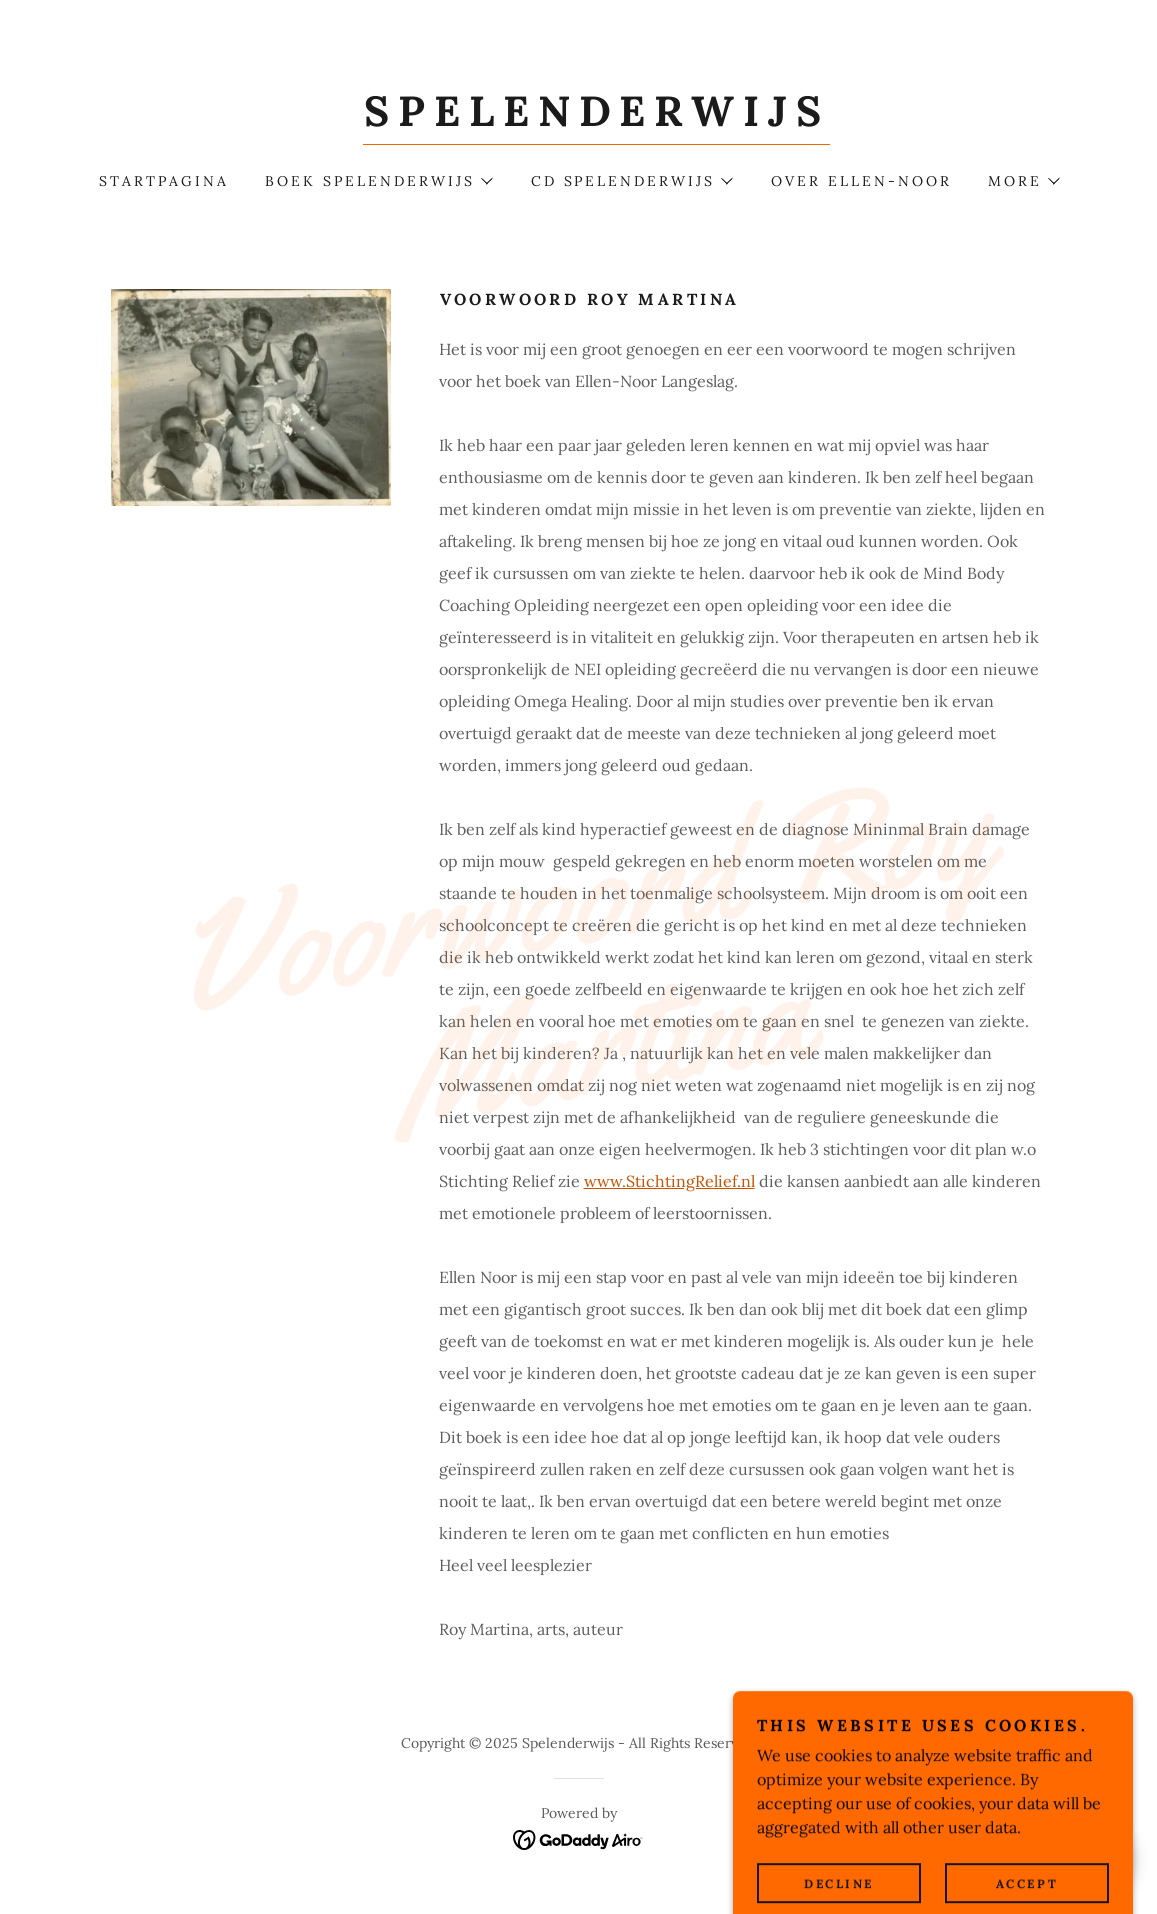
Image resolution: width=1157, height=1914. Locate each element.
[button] (378, 181)
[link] (596, 120)
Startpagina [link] (164, 181)
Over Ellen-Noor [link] (861, 181)
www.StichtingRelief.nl (669, 1181)
